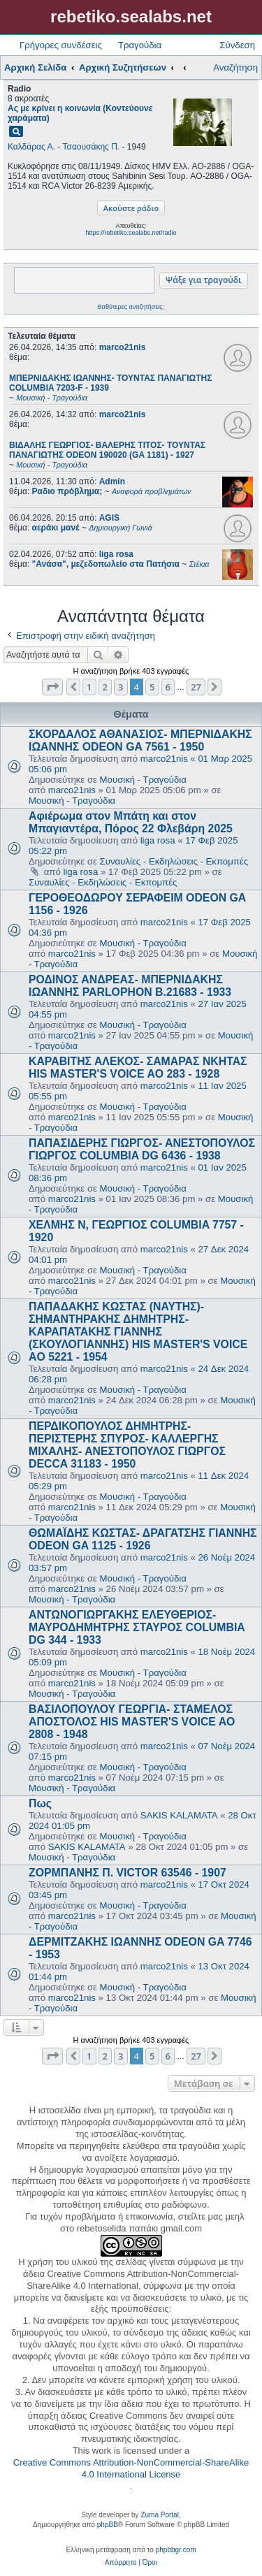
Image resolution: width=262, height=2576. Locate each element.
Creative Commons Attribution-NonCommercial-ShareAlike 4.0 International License (131, 2468)
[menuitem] (120, 2562)
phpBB (107, 2524)
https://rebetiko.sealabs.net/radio (130, 232)
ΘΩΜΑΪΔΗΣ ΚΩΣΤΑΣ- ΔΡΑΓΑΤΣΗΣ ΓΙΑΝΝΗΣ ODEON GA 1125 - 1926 (143, 1539)
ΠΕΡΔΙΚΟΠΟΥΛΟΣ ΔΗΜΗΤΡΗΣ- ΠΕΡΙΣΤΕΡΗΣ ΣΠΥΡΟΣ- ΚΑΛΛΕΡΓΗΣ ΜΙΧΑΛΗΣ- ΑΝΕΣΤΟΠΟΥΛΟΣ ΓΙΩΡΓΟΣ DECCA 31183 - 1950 (127, 1445)
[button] (52, 687)
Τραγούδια (139, 45)
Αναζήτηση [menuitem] (235, 67)
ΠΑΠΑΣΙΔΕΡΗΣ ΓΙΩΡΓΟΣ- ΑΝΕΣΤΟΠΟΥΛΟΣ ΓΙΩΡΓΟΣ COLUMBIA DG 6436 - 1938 (142, 1149)
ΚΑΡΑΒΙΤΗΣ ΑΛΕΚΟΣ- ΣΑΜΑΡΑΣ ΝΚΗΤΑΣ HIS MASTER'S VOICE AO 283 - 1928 (138, 1067)
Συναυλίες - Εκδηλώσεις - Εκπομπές (174, 861)
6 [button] (168, 687)
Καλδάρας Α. (31, 147)
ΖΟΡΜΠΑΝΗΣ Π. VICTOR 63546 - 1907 (127, 1873)
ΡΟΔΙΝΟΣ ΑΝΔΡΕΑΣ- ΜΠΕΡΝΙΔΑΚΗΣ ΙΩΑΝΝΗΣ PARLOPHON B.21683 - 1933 (130, 986)
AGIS (109, 518)
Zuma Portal (159, 2515)
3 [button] (120, 687)
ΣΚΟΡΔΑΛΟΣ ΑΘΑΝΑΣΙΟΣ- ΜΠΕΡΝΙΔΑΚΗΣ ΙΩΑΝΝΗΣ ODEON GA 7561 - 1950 (140, 740)
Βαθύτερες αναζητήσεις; (131, 306)
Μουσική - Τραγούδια (143, 779)
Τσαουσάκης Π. (90, 147)
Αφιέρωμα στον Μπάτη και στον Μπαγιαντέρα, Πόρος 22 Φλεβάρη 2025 (131, 822)
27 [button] (196, 687)
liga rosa (116, 554)
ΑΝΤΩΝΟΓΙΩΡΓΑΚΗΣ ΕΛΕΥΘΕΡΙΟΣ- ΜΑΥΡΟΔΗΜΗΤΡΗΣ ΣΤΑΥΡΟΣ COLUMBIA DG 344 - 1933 (137, 1627)
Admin (112, 481)
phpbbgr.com (176, 2550)
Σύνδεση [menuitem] (237, 45)
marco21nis (122, 347)
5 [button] (152, 687)
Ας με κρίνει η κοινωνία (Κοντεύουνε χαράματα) (80, 113)
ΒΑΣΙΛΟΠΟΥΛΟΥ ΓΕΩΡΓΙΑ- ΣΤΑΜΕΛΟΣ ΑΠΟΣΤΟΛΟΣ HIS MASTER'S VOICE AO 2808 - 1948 (132, 1721)
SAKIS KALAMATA (179, 1815)
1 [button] (89, 687)
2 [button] (105, 687)
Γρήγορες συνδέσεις (61, 45)
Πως (40, 1803)
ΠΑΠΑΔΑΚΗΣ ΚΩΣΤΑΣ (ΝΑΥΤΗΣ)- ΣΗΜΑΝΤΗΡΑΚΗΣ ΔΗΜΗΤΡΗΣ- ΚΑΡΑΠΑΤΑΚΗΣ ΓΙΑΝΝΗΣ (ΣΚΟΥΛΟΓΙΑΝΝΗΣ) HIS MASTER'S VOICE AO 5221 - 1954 (138, 1332)
